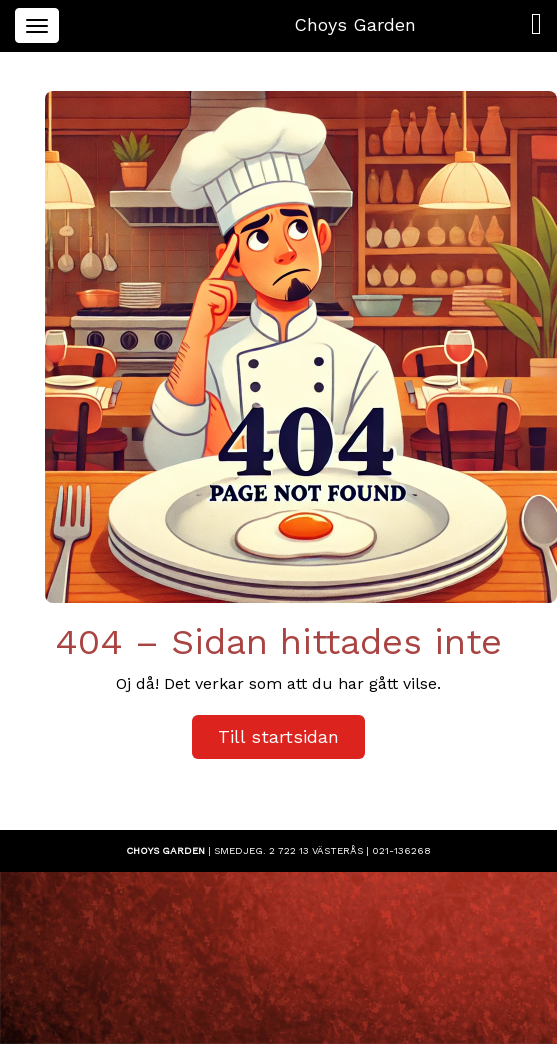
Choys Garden (355, 24)
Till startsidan (278, 736)
